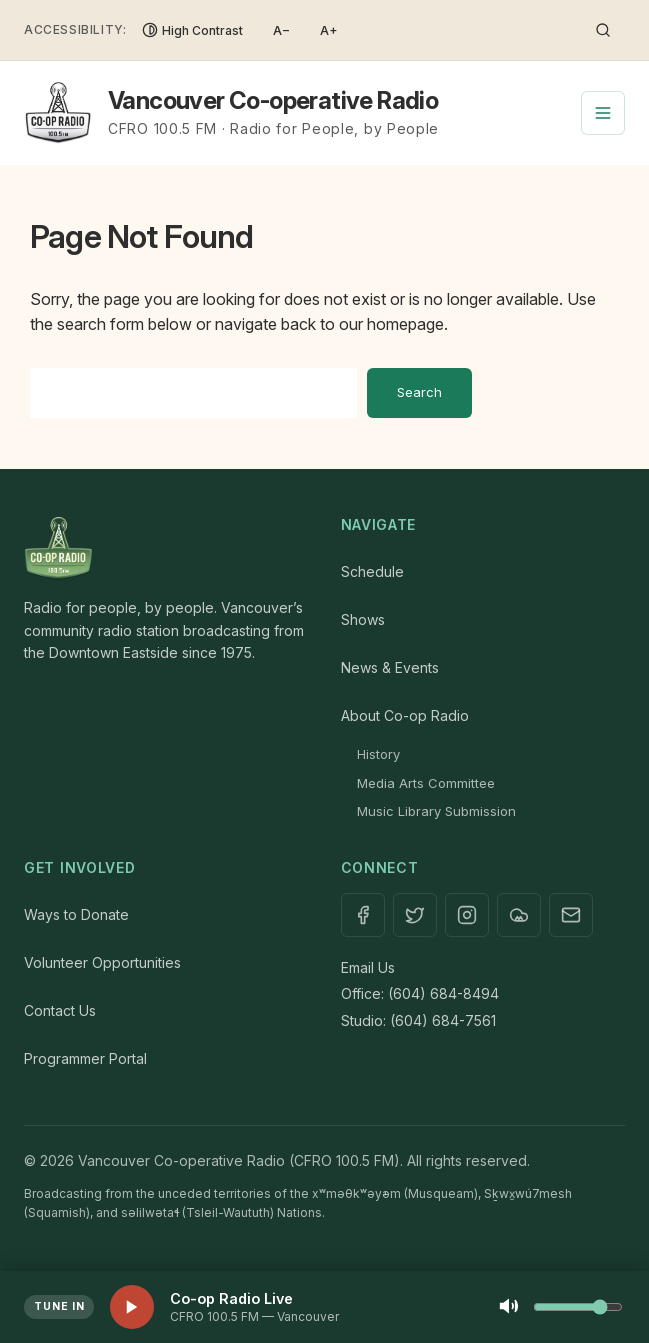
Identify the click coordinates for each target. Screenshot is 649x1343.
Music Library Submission (436, 811)
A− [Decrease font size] (281, 30)
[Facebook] (363, 915)
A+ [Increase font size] (329, 30)
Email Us (368, 967)
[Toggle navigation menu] (603, 113)
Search (419, 392)
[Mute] (509, 1307)
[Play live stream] (132, 1307)
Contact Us (60, 1010)
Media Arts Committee (426, 783)
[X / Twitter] (415, 915)
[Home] (166, 549)
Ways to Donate (76, 914)
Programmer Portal (85, 1058)
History (378, 754)
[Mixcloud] (519, 915)
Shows (363, 619)
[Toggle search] (603, 30)
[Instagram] (467, 915)
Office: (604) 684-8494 (420, 993)
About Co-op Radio (405, 715)
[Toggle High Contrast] (192, 30)
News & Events (390, 667)
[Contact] (571, 915)
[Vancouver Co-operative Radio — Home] (231, 113)
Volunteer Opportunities (102, 962)
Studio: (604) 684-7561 (418, 1020)
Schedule (372, 571)
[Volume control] (578, 1307)
